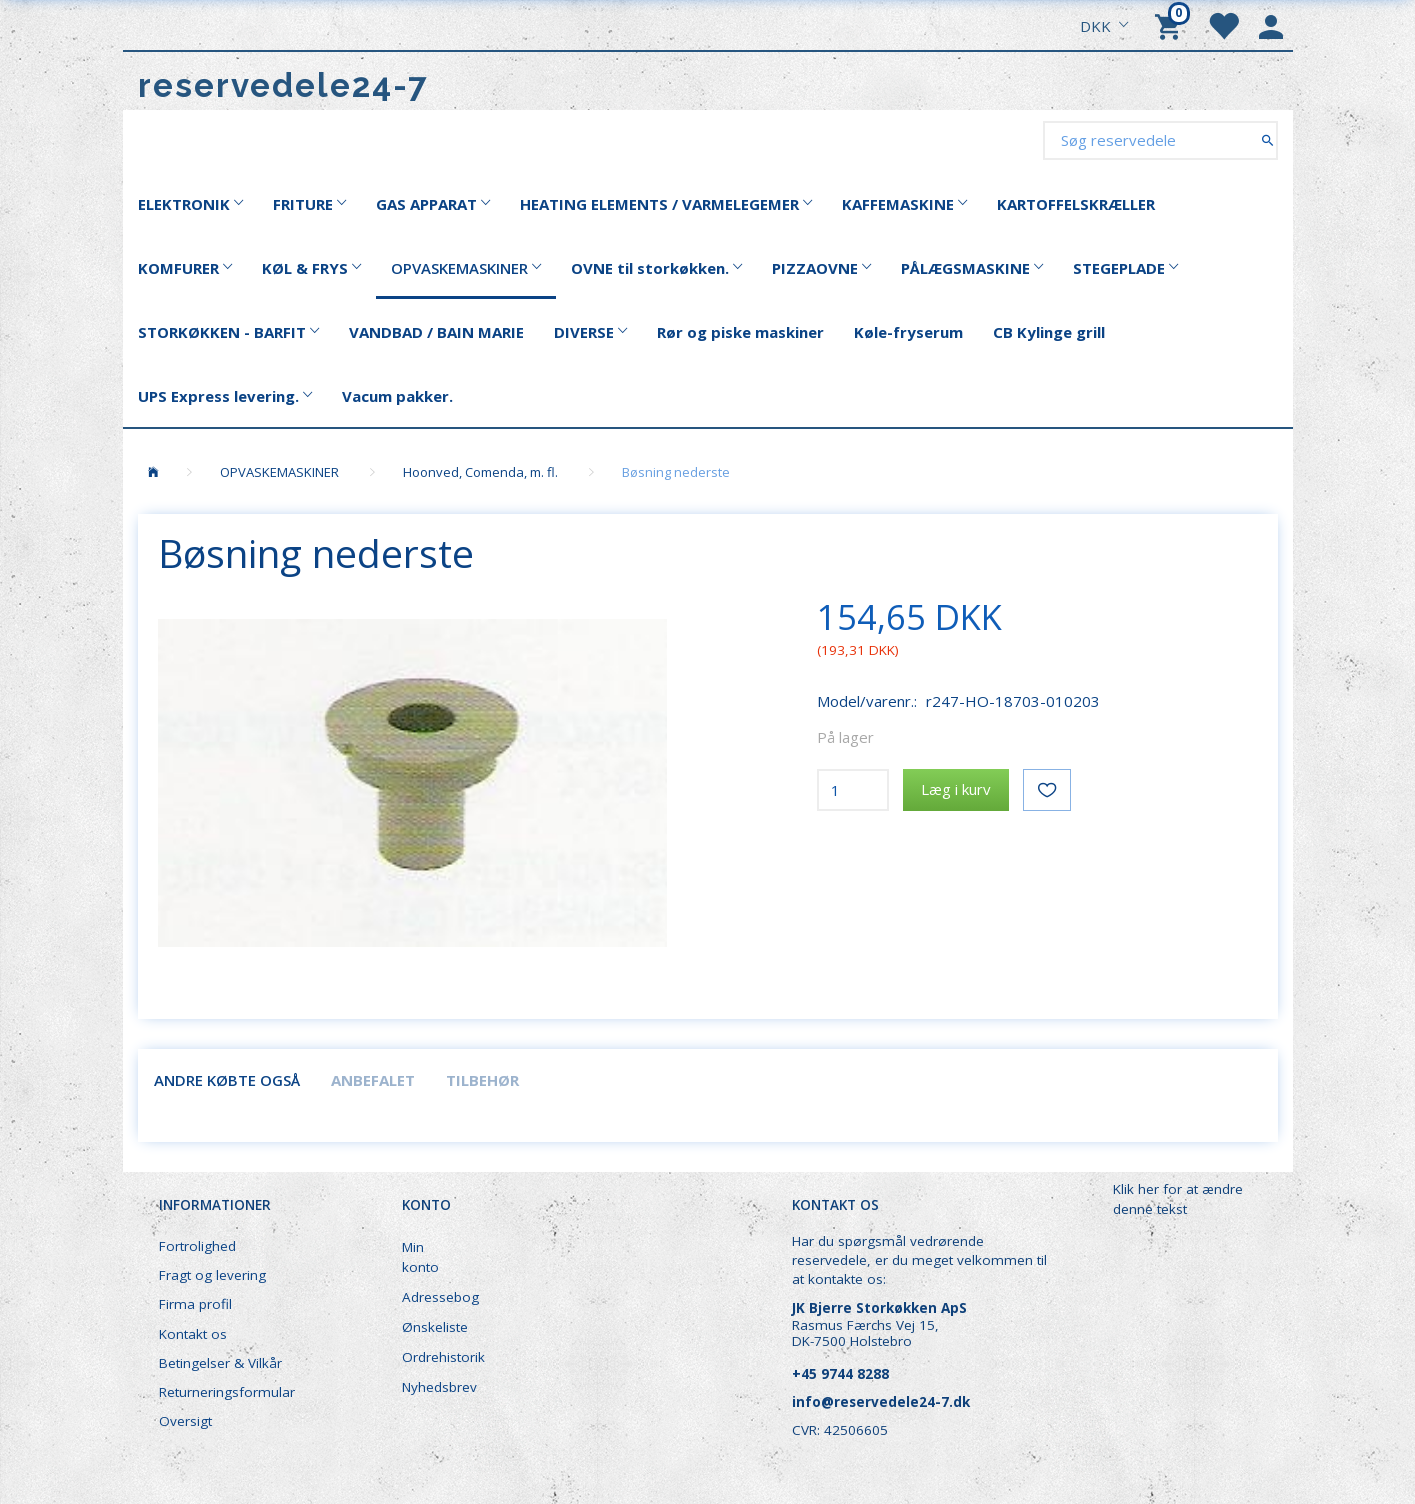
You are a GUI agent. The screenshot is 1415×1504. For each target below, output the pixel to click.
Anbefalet (373, 1080)
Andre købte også (227, 1080)
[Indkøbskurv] (1171, 25)
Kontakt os (193, 1334)
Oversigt (185, 1421)
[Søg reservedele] (1267, 139)
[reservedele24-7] (283, 85)
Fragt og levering (212, 1275)
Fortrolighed (197, 1246)
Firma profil (195, 1304)
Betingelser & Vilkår (220, 1363)
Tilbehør (482, 1080)
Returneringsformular (227, 1392)
